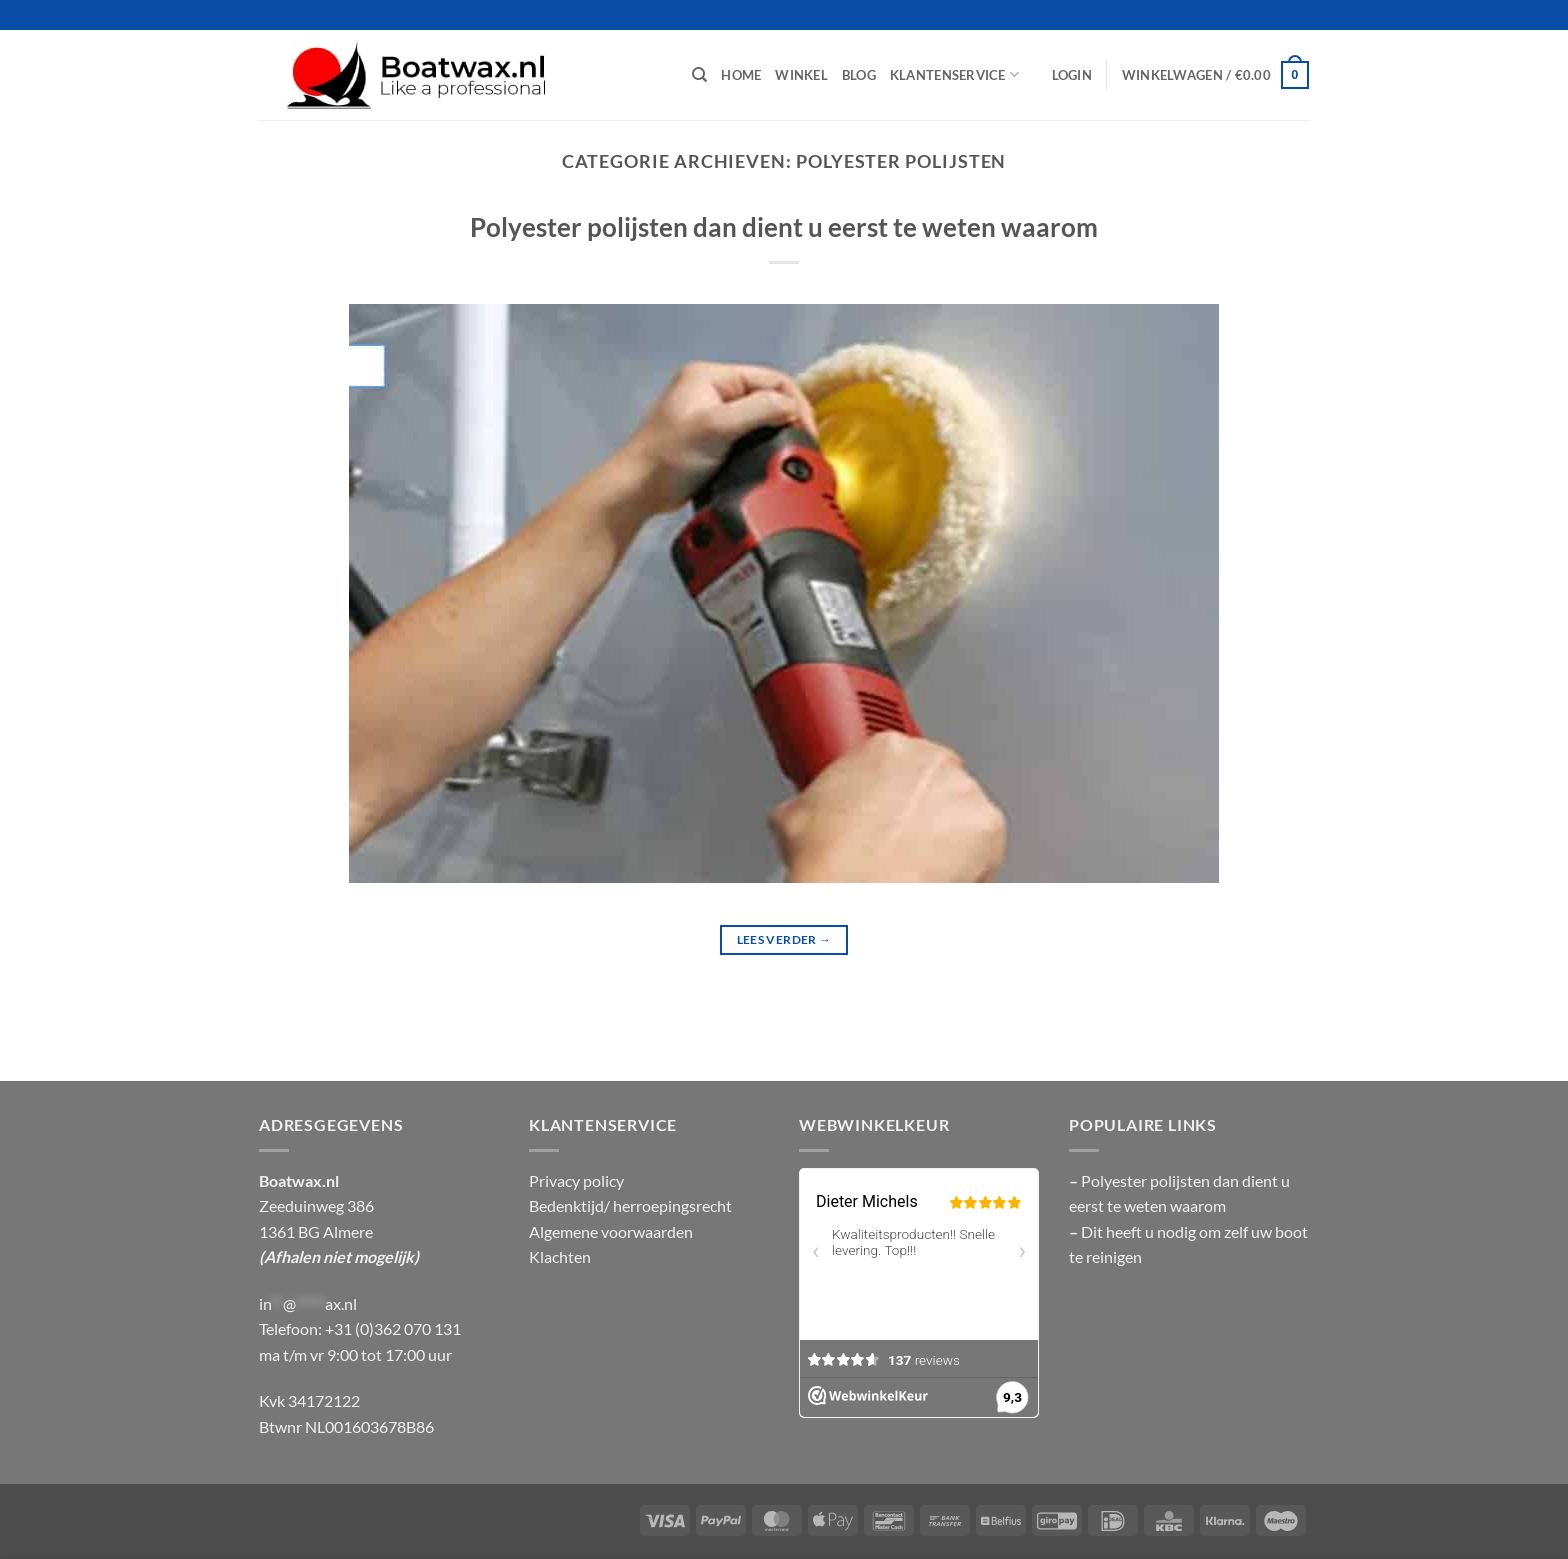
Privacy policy (576, 1180)
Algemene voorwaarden (611, 1231)
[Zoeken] (699, 75)
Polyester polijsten (1147, 1180)
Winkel (801, 75)
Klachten (560, 1256)
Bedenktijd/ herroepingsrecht (630, 1205)
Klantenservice (954, 74)
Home (741, 75)
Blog (859, 75)
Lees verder (784, 939)
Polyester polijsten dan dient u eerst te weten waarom (784, 227)
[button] (1072, 75)
